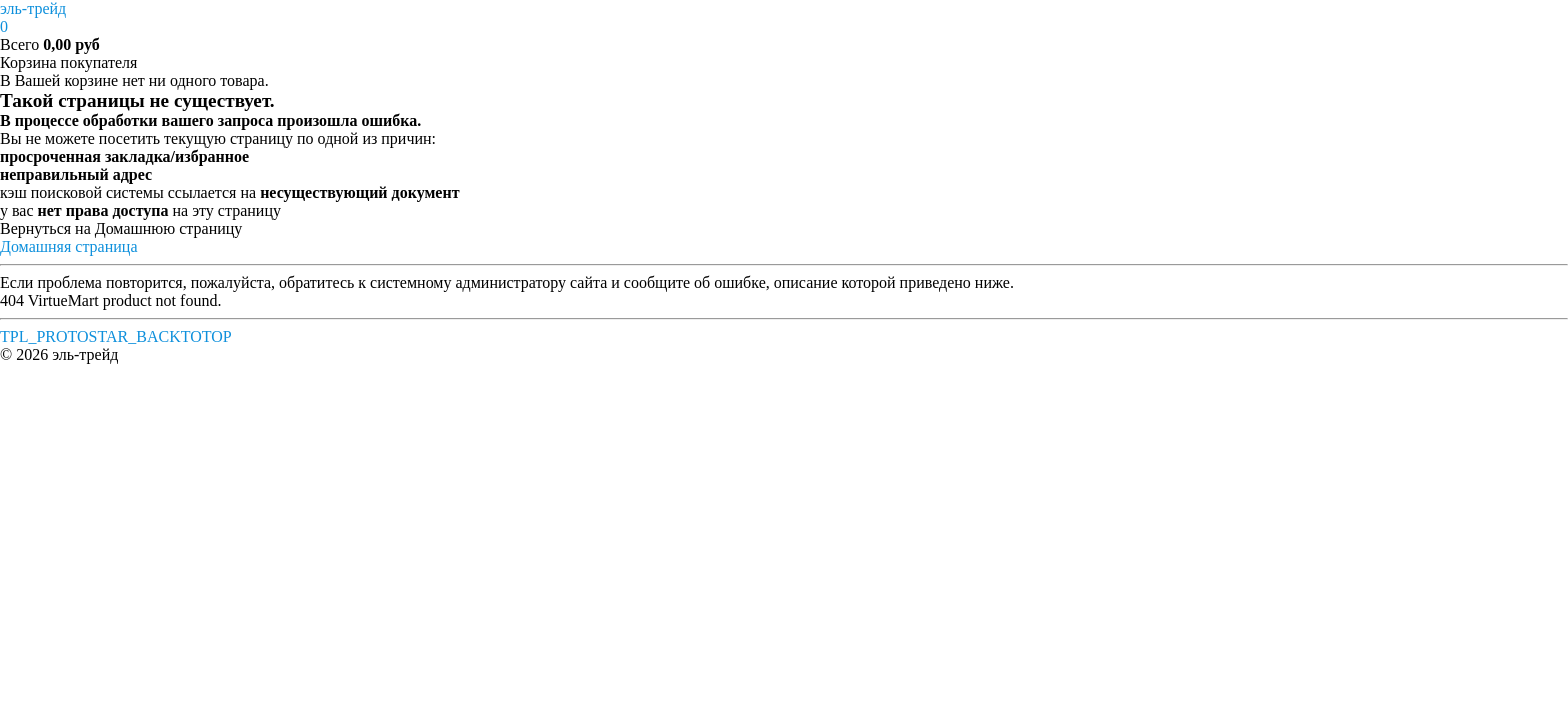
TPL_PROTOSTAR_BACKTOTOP (116, 336)
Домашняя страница (69, 246)
